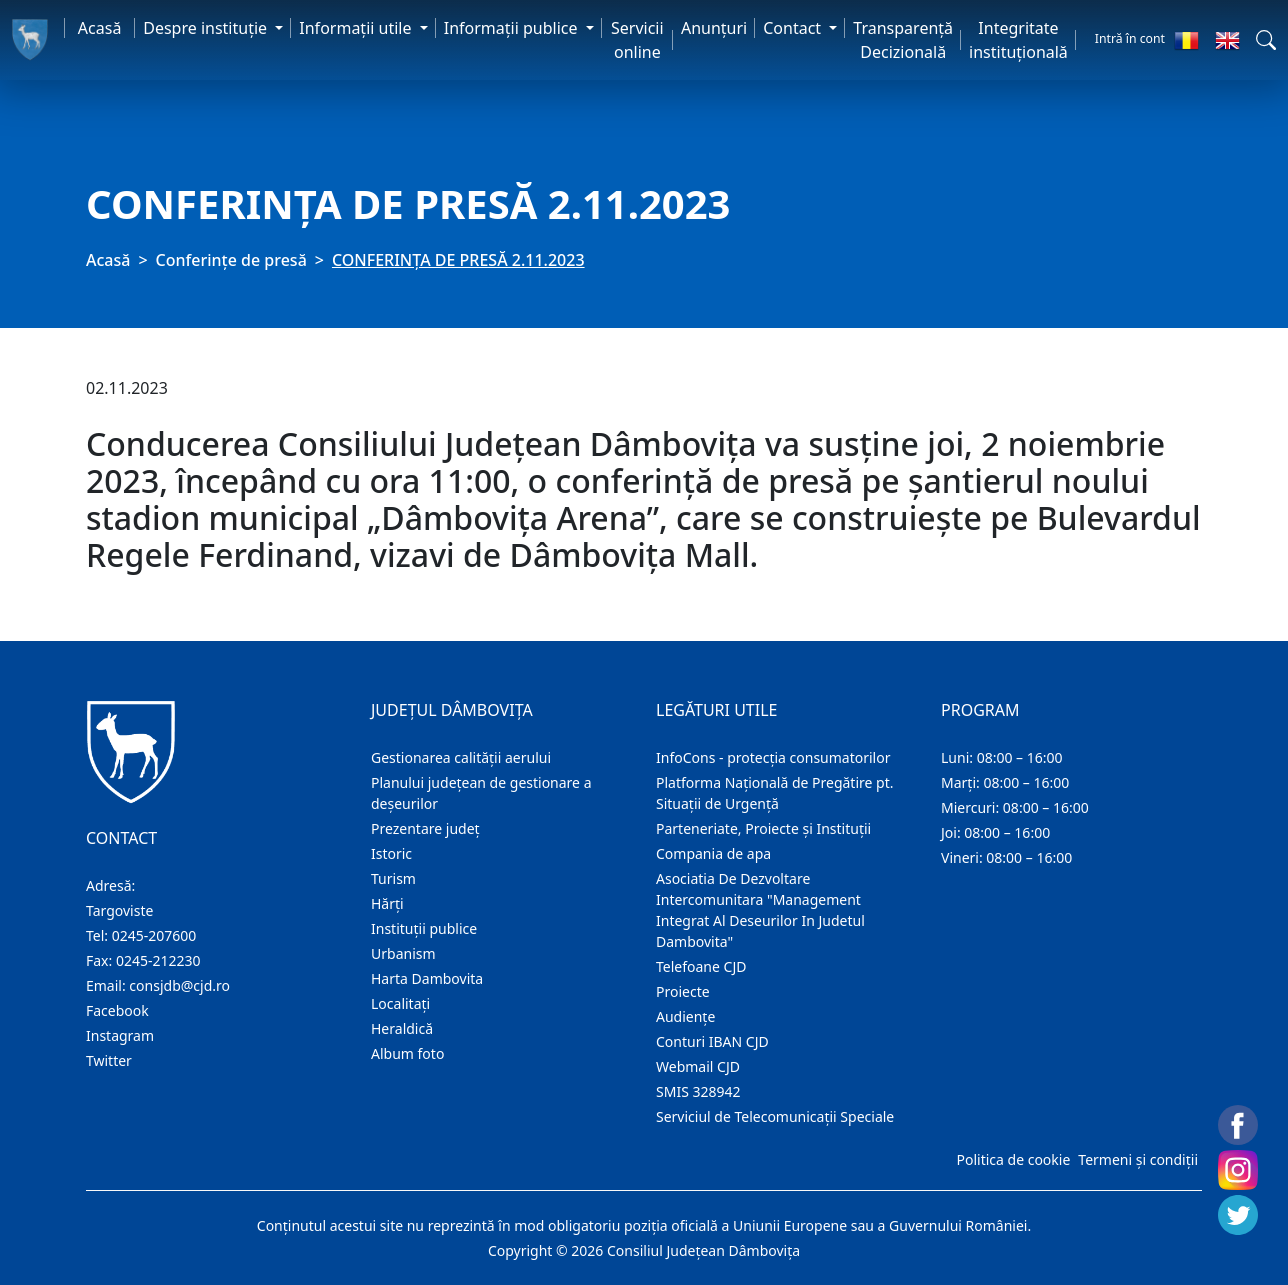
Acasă (100, 28)
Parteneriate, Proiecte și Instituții (763, 828)
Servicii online (637, 40)
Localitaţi (400, 1003)
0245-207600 (154, 935)
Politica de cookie (1013, 1159)
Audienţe (685, 1016)
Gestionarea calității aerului (461, 757)
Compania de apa (713, 853)
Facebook (117, 1010)
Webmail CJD (698, 1066)
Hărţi (387, 903)
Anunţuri (714, 28)
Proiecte (683, 991)
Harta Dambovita (427, 978)
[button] (1266, 40)
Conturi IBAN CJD (712, 1041)
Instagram (120, 1035)
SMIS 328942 (698, 1091)
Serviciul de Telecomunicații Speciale (775, 1116)
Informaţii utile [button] (357, 28)
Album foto (407, 1053)
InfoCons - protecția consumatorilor (773, 757)
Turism (393, 878)
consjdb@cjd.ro (179, 985)
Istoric (391, 853)
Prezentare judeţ (425, 828)
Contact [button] (794, 28)
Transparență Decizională (903, 40)
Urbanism (403, 953)
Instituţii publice (424, 928)
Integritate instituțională (1018, 40)
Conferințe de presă (231, 260)
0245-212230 (158, 960)
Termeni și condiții (1138, 1159)
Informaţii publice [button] (513, 28)
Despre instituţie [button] (207, 28)
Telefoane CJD (701, 966)
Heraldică (402, 1028)
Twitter (109, 1060)
